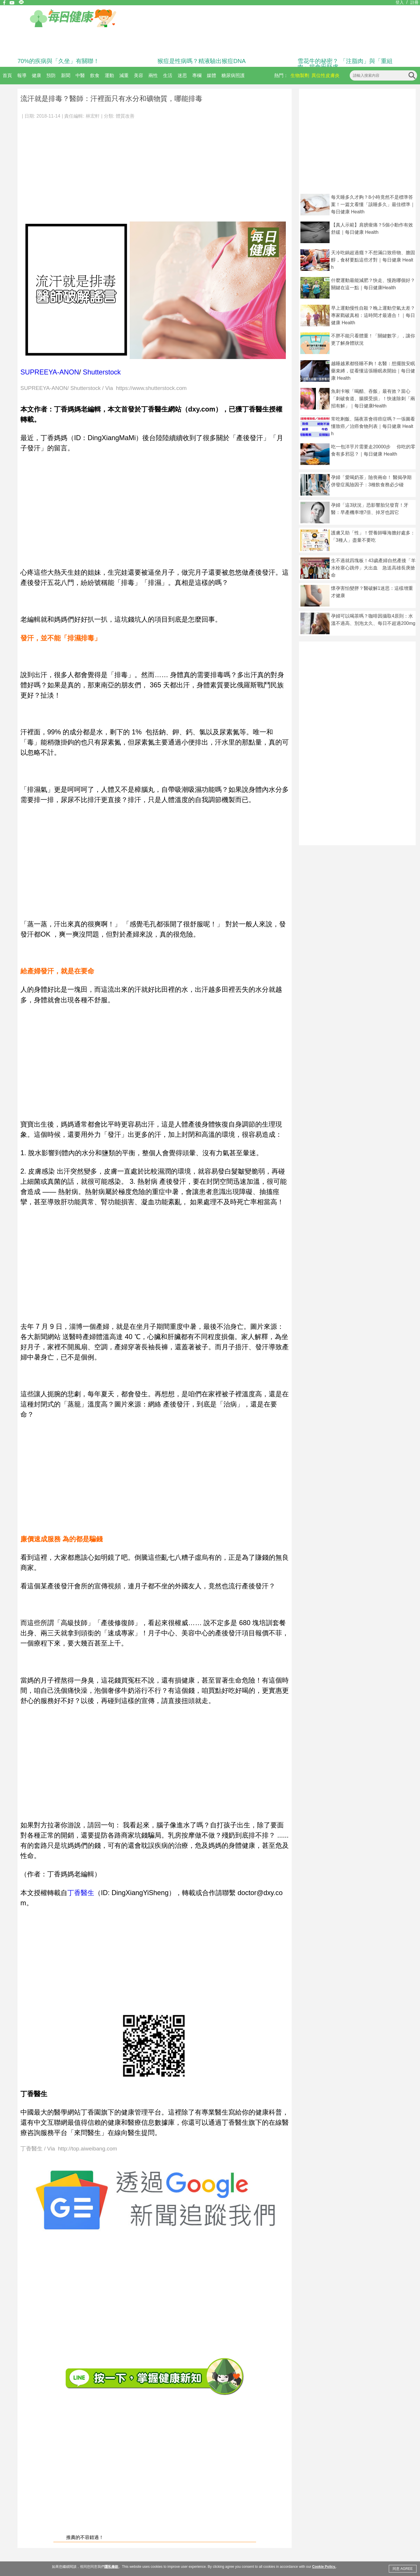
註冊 (414, 2)
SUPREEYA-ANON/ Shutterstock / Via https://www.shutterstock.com (103, 388)
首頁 (7, 75)
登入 (400, 2)
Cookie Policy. (324, 2567)
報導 (22, 75)
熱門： (281, 75)
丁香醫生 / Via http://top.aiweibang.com (68, 2149)
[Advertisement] (154, 167)
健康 (36, 75)
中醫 (80, 75)
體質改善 (125, 116)
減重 (124, 75)
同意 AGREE (403, 2569)
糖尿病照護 (233, 75)
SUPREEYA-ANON (49, 372)
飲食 (94, 75)
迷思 (182, 75)
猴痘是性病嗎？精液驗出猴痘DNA (202, 61)
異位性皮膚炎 (326, 75)
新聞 (65, 75)
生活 (167, 75)
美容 (138, 75)
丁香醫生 (80, 1893)
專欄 (197, 75)
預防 (51, 75)
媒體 (211, 75)
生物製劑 (299, 75)
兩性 (153, 75)
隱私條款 (111, 2567)
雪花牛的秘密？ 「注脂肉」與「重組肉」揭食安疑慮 (345, 64)
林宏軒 (93, 116)
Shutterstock (102, 372)
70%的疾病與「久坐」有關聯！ (58, 61)
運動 (109, 75)
